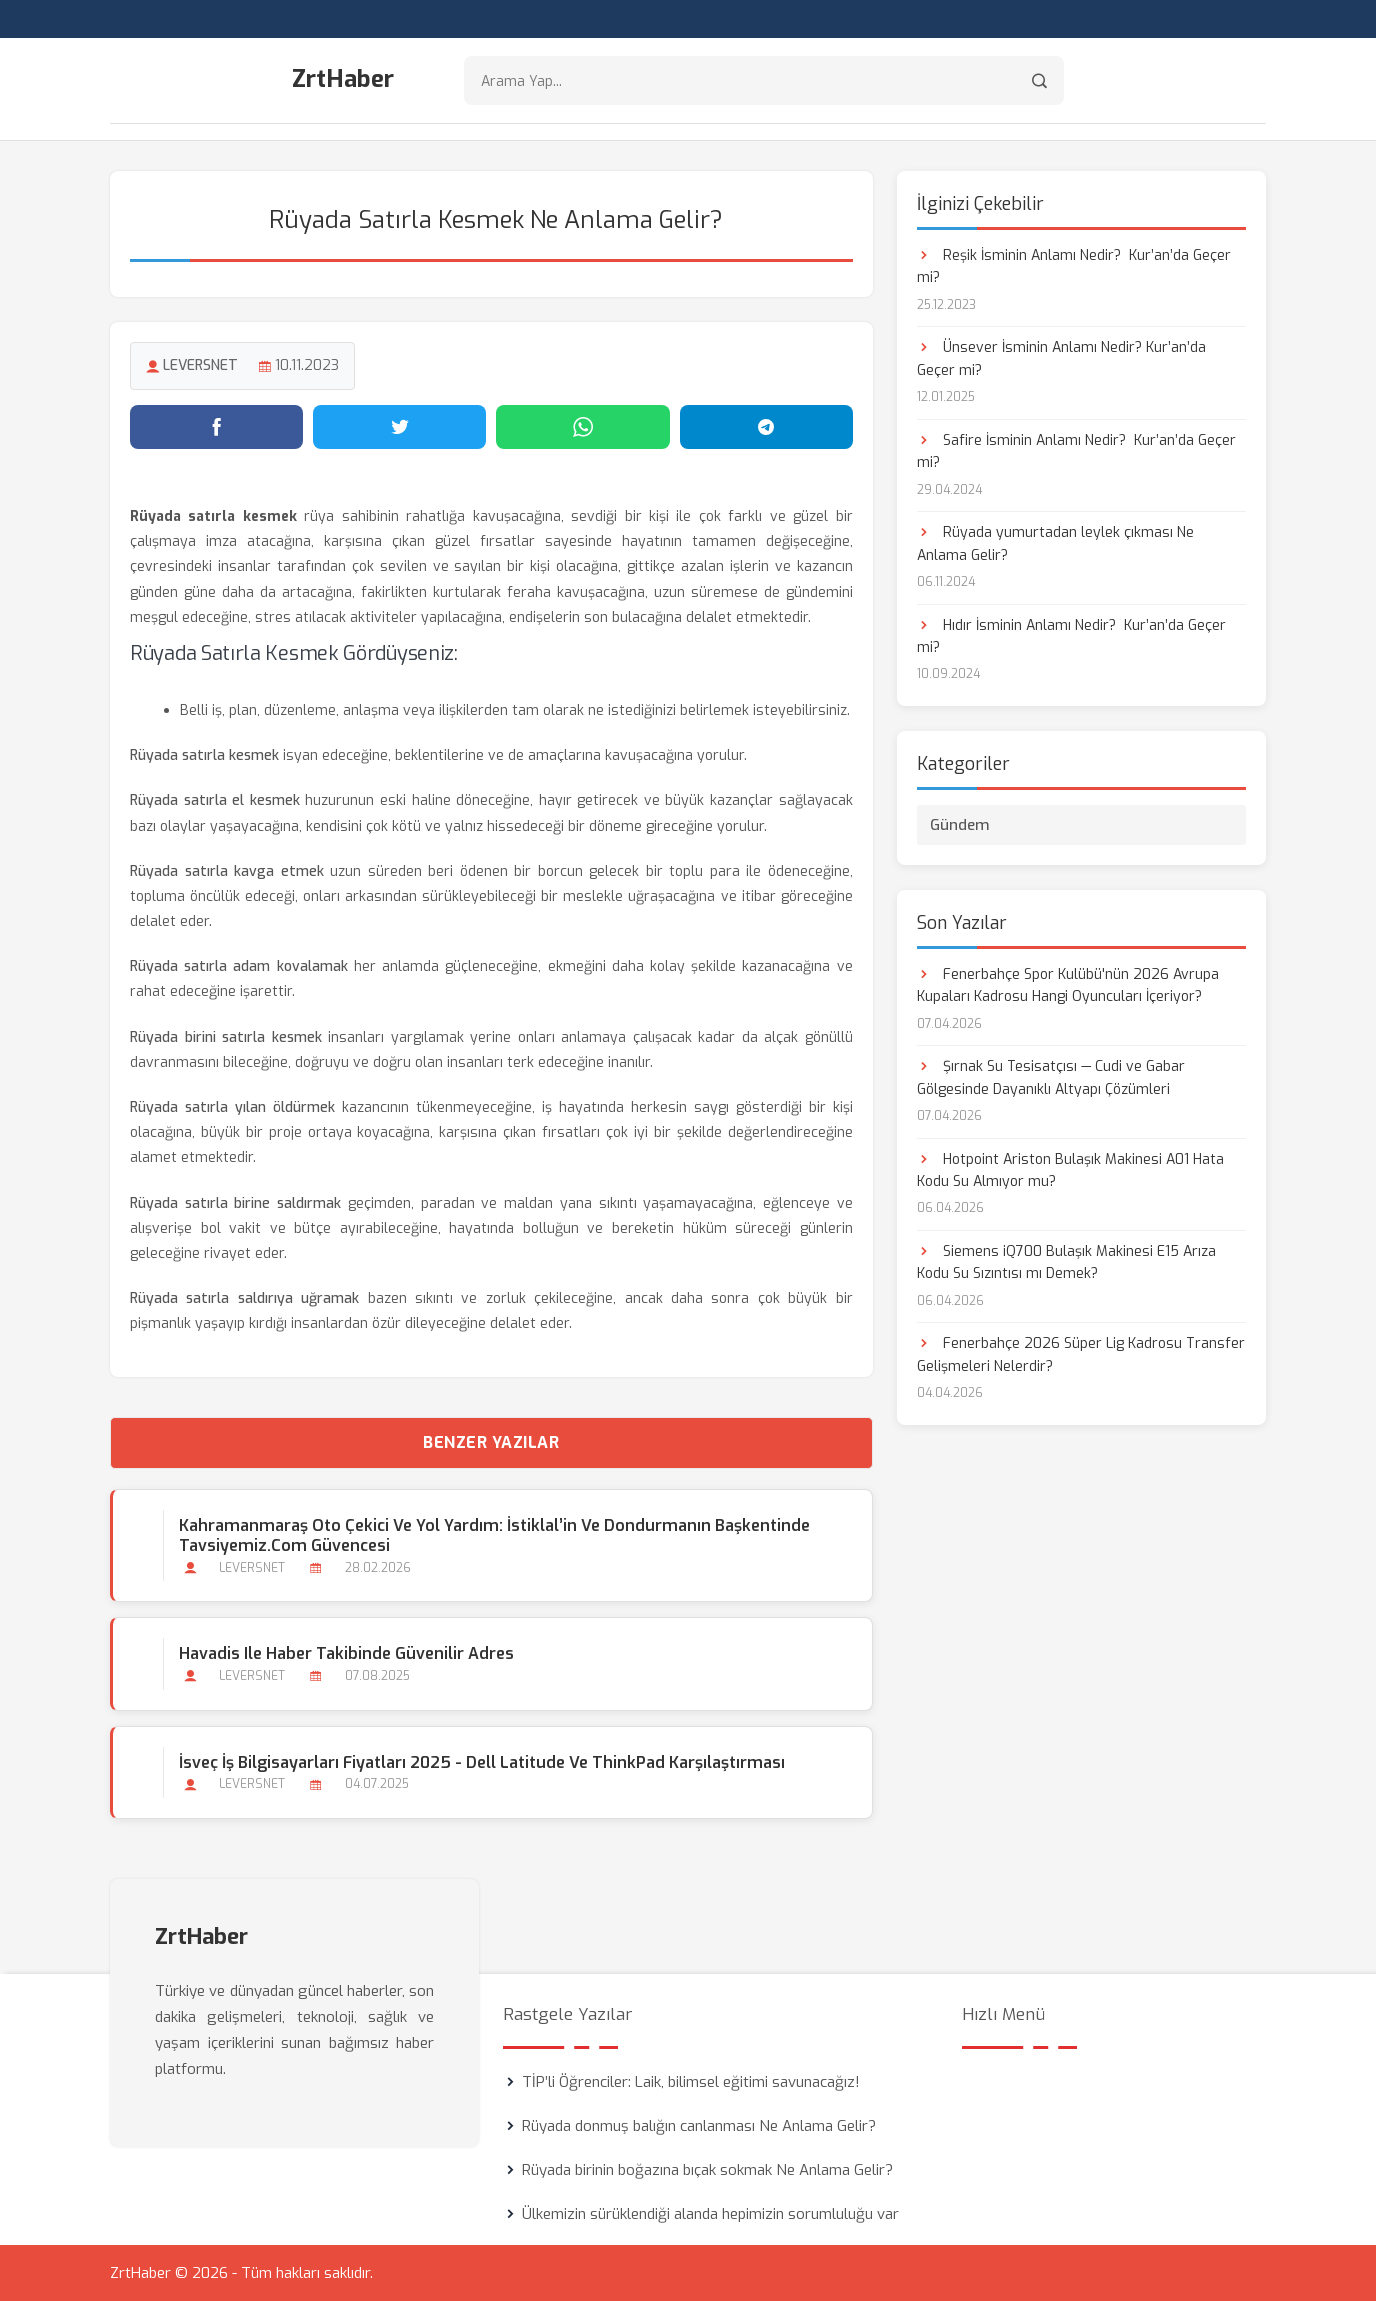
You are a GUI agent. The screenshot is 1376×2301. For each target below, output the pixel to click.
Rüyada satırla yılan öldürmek (232, 1107)
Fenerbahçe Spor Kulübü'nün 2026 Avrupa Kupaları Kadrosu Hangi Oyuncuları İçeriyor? (1068, 985)
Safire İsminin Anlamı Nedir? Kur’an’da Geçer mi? (1076, 451)
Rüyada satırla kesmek (204, 755)
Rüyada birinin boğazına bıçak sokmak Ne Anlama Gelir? (707, 2170)
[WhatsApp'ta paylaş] (582, 427)
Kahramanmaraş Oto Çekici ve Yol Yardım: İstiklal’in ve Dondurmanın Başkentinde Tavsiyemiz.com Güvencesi (494, 1536)
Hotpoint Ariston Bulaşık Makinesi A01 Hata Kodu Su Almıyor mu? (1070, 1170)
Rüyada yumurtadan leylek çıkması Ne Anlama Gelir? (1055, 543)
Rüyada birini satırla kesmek (226, 1037)
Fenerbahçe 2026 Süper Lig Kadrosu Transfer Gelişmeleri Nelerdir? (1081, 1354)
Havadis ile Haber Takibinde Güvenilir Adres (346, 1653)
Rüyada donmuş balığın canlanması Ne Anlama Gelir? (699, 2126)
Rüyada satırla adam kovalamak (239, 966)
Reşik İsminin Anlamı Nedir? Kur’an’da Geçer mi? (1074, 266)
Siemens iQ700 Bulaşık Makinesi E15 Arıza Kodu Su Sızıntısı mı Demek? (1066, 1262)
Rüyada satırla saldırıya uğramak (244, 1298)
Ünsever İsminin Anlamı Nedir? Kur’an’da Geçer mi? (1061, 358)
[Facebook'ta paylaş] (216, 427)
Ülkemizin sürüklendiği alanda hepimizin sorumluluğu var (710, 2214)
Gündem (960, 825)
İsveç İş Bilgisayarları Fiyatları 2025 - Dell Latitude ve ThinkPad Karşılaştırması (482, 1762)
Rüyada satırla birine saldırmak (235, 1203)
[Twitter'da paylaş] (399, 427)
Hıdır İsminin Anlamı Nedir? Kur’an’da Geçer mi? (1071, 636)
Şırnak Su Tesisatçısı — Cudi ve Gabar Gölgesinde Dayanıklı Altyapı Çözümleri (1051, 1077)
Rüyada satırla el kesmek (215, 800)
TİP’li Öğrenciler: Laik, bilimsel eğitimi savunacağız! (691, 2082)
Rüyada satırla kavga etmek (227, 871)
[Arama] (1039, 80)
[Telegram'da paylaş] (766, 427)
